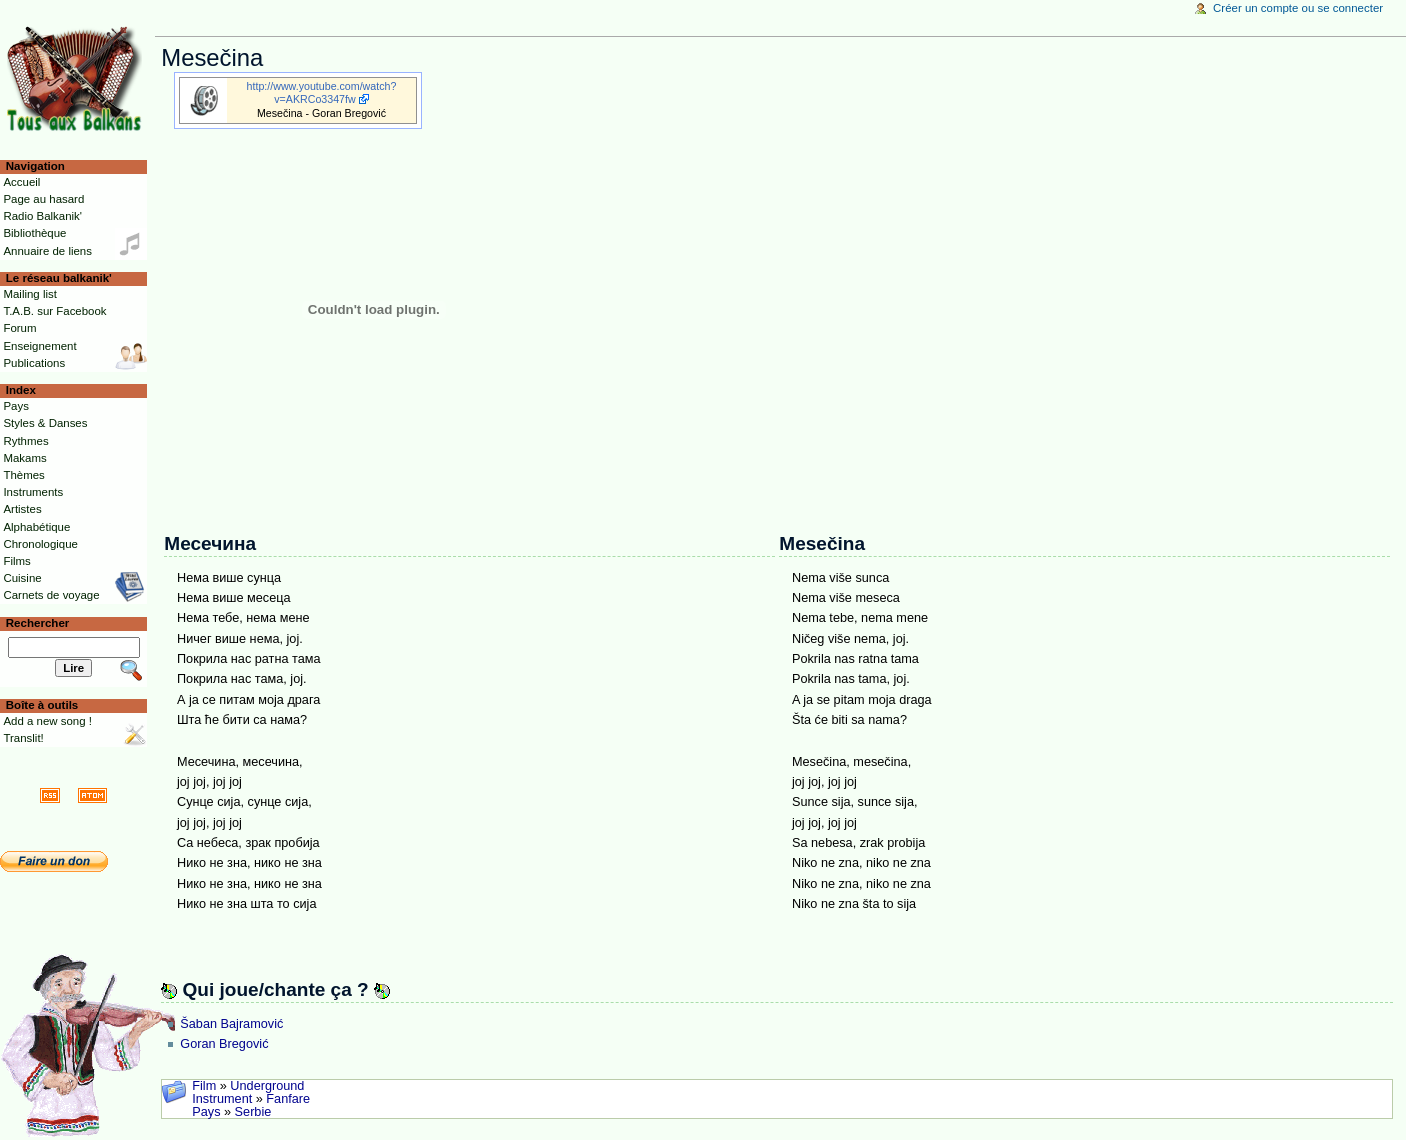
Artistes (22, 509)
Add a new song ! (47, 721)
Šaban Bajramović (231, 1024)
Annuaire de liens (47, 251)
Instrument (222, 1099)
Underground (267, 1086)
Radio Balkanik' (42, 216)
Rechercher (38, 623)
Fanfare (288, 1099)
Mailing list (29, 294)
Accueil (21, 182)
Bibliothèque (34, 233)
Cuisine (22, 578)
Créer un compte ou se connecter (1298, 8)
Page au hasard (43, 199)
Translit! (23, 738)
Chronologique (40, 544)
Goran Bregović (224, 1044)
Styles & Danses (45, 423)
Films (16, 561)
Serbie (253, 1112)
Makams (24, 458)
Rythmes (25, 441)
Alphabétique (36, 527)
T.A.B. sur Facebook (54, 311)
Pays (206, 1112)
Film (204, 1086)
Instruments (33, 492)
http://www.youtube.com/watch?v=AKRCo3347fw (322, 92)
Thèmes (23, 475)
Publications (34, 363)
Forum (19, 328)
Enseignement (39, 346)
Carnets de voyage (51, 595)
